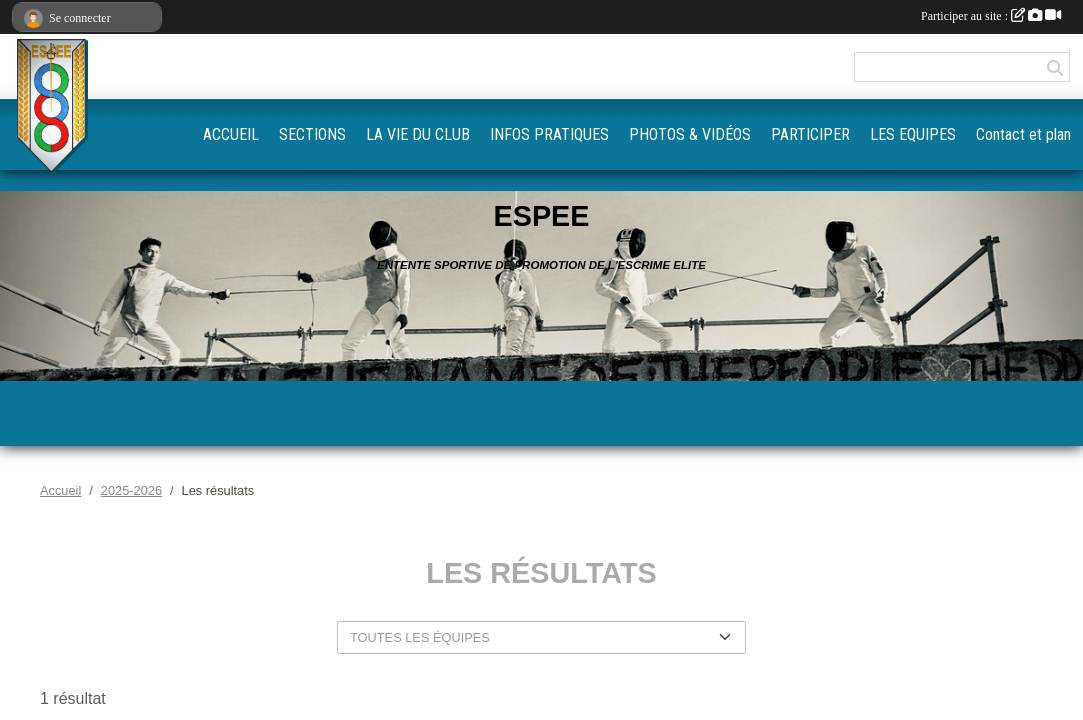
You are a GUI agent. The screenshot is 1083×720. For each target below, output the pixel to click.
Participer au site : (991, 16)
